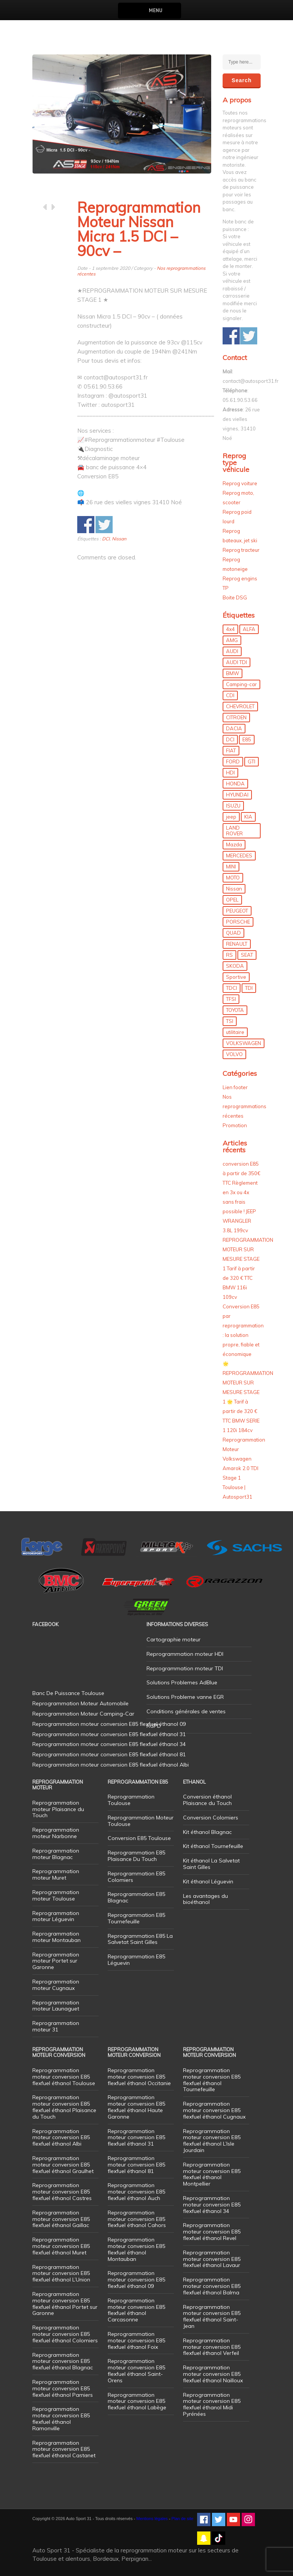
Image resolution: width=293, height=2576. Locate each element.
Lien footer (235, 1087)
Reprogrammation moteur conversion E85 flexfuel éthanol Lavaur (211, 2259)
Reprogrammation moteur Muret (55, 1874)
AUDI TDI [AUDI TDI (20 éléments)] (236, 662)
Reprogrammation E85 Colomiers (136, 1876)
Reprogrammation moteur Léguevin (55, 1916)
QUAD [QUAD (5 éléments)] (233, 933)
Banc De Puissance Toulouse (68, 1693)
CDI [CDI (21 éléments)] (230, 695)
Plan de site (182, 2518)
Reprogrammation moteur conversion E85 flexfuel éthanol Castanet (64, 2449)
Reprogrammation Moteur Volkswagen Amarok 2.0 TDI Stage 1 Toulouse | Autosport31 (244, 1468)
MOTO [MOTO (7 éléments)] (233, 878)
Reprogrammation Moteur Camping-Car (83, 1713)
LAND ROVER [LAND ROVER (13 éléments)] (234, 830)
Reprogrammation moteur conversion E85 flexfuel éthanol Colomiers (65, 2334)
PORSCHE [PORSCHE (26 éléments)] (238, 922)
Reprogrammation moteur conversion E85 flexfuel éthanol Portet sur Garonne (64, 2303)
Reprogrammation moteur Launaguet (55, 2005)
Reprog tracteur (241, 550)
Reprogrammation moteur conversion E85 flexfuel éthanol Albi (61, 2137)
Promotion (235, 1125)
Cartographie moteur (173, 1639)
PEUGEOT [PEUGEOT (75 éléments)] (237, 911)
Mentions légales (152, 2518)
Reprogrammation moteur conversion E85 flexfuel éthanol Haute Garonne (136, 2107)
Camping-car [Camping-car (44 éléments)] (241, 684)
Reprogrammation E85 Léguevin (136, 1959)
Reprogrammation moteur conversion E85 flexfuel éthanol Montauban (136, 2249)
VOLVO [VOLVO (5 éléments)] (234, 1054)
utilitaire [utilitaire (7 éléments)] (235, 1032)
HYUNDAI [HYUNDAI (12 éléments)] (237, 795)
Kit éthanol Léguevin (208, 1881)
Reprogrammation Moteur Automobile (80, 1703)
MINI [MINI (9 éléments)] (231, 866)
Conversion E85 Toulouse (139, 1838)
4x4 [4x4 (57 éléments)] (230, 629)
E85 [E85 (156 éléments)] (246, 739)
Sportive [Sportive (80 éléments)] (236, 977)
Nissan (119, 539)
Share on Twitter (104, 524)
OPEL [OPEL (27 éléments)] (232, 900)
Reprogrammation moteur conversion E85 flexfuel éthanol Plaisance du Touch (64, 2107)
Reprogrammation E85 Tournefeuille (136, 1918)
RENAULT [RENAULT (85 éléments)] (236, 944)
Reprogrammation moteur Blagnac (55, 1854)
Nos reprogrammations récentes (244, 1106)
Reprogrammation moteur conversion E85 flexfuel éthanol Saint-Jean (211, 2316)
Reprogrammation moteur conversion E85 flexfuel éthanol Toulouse (63, 2077)
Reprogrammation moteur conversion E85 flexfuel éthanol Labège (137, 2401)
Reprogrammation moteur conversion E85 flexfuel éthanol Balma (211, 2286)
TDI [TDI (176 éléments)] (249, 988)
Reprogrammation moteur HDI (184, 1653)
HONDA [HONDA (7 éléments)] (235, 784)
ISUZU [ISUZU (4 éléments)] (233, 806)
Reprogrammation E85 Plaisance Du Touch (136, 1855)
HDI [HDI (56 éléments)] (230, 772)
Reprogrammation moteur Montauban (56, 1937)
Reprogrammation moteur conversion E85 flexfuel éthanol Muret (61, 2246)
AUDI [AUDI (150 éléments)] (232, 651)
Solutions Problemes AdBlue (181, 1682)
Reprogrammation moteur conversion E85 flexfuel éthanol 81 (136, 2165)
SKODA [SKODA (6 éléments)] (235, 966)
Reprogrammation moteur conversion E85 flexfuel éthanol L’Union (61, 2273)
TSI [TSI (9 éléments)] (229, 1021)
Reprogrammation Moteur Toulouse (141, 1820)
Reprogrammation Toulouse (131, 1800)
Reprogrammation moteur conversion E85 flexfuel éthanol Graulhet (63, 2165)
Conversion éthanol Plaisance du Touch (207, 1800)
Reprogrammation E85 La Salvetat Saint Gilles (140, 1939)
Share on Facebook (85, 524)
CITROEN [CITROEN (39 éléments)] (236, 717)
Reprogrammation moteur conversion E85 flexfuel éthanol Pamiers (62, 2388)
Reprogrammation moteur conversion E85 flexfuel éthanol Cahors (137, 2219)
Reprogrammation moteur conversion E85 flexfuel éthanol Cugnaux (214, 2110)
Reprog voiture (240, 483)
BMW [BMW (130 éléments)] (232, 673)
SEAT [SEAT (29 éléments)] (247, 955)
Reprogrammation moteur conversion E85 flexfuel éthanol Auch (136, 2192)
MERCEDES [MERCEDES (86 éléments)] (239, 855)
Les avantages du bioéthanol (205, 1899)
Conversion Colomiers (210, 1817)
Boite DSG (235, 597)
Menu (155, 10)
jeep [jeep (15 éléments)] (231, 817)
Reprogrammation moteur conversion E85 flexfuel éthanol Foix (136, 2340)
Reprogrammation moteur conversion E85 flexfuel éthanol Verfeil (211, 2347)
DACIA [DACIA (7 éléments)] (234, 728)
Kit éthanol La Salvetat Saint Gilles (211, 1863)
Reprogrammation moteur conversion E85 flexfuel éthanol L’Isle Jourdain (211, 2141)
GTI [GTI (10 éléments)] (251, 761)
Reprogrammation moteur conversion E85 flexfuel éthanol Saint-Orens (136, 2370)
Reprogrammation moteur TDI (184, 1668)
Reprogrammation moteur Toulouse (55, 1895)
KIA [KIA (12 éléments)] (248, 817)
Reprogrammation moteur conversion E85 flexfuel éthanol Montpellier (211, 2174)
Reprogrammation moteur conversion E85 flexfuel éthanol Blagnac (62, 2361)
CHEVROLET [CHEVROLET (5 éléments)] (240, 706)
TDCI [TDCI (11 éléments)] (231, 988)
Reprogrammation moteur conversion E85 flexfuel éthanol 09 (136, 2279)
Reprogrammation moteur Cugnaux (55, 1984)
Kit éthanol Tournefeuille (213, 1846)
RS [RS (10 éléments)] (229, 955)
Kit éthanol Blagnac (207, 1832)
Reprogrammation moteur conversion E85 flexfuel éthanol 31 (136, 2137)
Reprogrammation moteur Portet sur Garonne (55, 1961)
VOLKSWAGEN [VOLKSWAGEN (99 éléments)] (243, 1043)
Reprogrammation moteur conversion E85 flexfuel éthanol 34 (211, 2204)
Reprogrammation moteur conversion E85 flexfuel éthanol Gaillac (61, 2219)
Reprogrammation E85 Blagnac (136, 1897)
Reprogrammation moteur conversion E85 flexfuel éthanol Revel (211, 2231)
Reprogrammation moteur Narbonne (55, 1833)
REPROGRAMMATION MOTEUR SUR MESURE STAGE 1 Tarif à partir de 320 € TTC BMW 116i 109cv (248, 1268)
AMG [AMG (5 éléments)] (232, 640)
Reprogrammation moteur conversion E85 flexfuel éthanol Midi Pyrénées (211, 2404)
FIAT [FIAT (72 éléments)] (231, 750)
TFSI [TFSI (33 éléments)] (231, 999)
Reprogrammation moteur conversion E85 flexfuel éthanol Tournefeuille (211, 2080)
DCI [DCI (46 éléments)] (230, 739)
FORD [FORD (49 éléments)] (233, 761)
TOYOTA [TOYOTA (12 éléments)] (235, 1010)
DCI (106, 539)
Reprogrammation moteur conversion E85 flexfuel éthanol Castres (62, 2192)
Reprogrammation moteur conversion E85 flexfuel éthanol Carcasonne (136, 2310)
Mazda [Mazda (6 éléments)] (234, 844)
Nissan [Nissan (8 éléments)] (234, 889)
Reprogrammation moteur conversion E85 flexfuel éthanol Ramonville (61, 2418)
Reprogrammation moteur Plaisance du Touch (58, 1809)
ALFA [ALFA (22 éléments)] (249, 629)
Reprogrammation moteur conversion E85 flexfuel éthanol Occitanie (139, 2077)
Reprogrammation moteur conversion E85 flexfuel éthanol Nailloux (213, 2374)
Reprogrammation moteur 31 (55, 2026)
